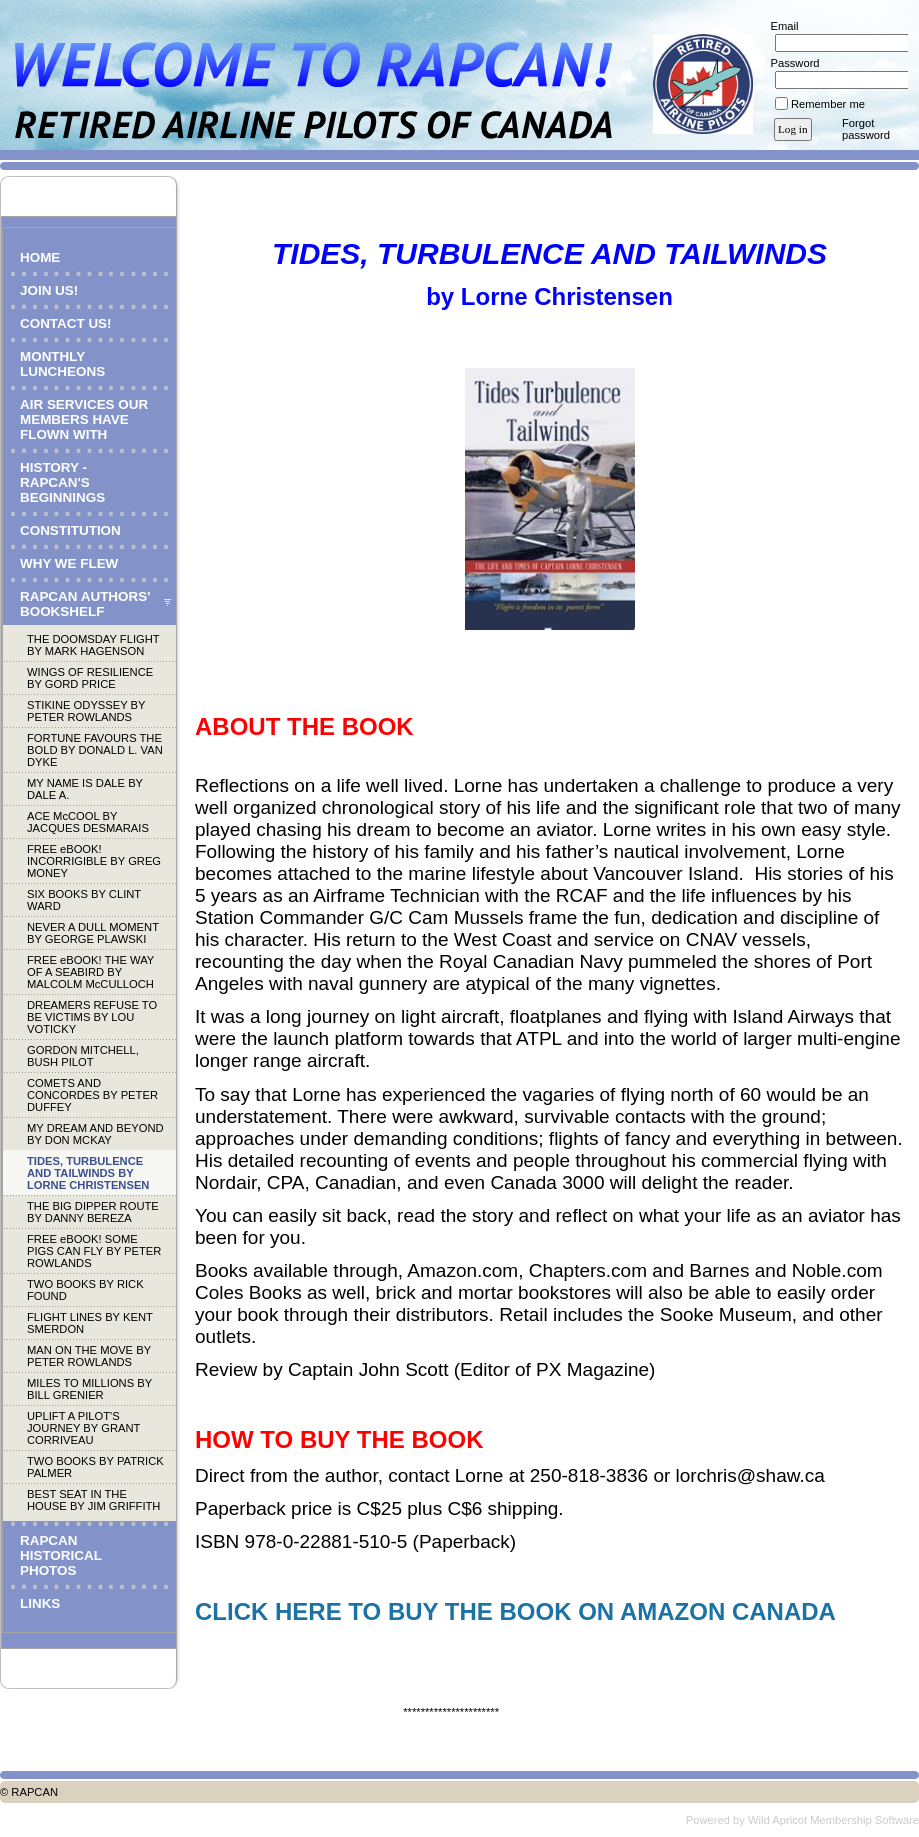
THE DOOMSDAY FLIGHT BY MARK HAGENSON (93, 645)
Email (780, 26)
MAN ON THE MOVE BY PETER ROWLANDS (89, 1356)
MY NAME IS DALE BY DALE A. (85, 789)
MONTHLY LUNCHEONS (62, 364)
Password (791, 63)
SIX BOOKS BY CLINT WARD (84, 900)
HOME (40, 257)
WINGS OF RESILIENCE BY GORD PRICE (90, 678)
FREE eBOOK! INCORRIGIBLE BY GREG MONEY (94, 861)
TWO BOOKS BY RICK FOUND (85, 1290)
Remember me (828, 104)
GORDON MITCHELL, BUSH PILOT (83, 1056)
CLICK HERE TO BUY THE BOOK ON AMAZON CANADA (515, 1611)
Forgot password (866, 129)
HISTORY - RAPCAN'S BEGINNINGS (62, 482)
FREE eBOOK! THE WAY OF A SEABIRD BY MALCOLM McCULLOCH (90, 972)
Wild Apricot (777, 1820)
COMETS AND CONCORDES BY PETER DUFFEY (92, 1095)
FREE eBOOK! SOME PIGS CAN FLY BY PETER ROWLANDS (94, 1251)
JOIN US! (49, 290)
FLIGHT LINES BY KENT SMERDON (90, 1323)
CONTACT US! (66, 323)
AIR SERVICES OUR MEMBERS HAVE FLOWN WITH (84, 419)
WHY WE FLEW (69, 563)
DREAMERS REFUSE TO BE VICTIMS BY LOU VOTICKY (92, 1017)
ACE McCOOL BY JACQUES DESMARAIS (88, 822)
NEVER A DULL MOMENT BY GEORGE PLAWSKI (93, 933)
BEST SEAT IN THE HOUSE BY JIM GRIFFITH (93, 1500)
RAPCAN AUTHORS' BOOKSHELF (85, 604)
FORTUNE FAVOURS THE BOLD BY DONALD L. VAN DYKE (95, 750)
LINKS (40, 1603)
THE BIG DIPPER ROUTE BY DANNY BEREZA (93, 1212)
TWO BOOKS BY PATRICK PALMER (95, 1467)
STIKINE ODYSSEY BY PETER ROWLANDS (86, 711)
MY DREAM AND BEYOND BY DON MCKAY (95, 1134)
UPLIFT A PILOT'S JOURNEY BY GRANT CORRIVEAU (83, 1428)
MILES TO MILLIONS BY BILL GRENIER (89, 1389)
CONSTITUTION (70, 530)
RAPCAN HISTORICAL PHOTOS (61, 1555)
